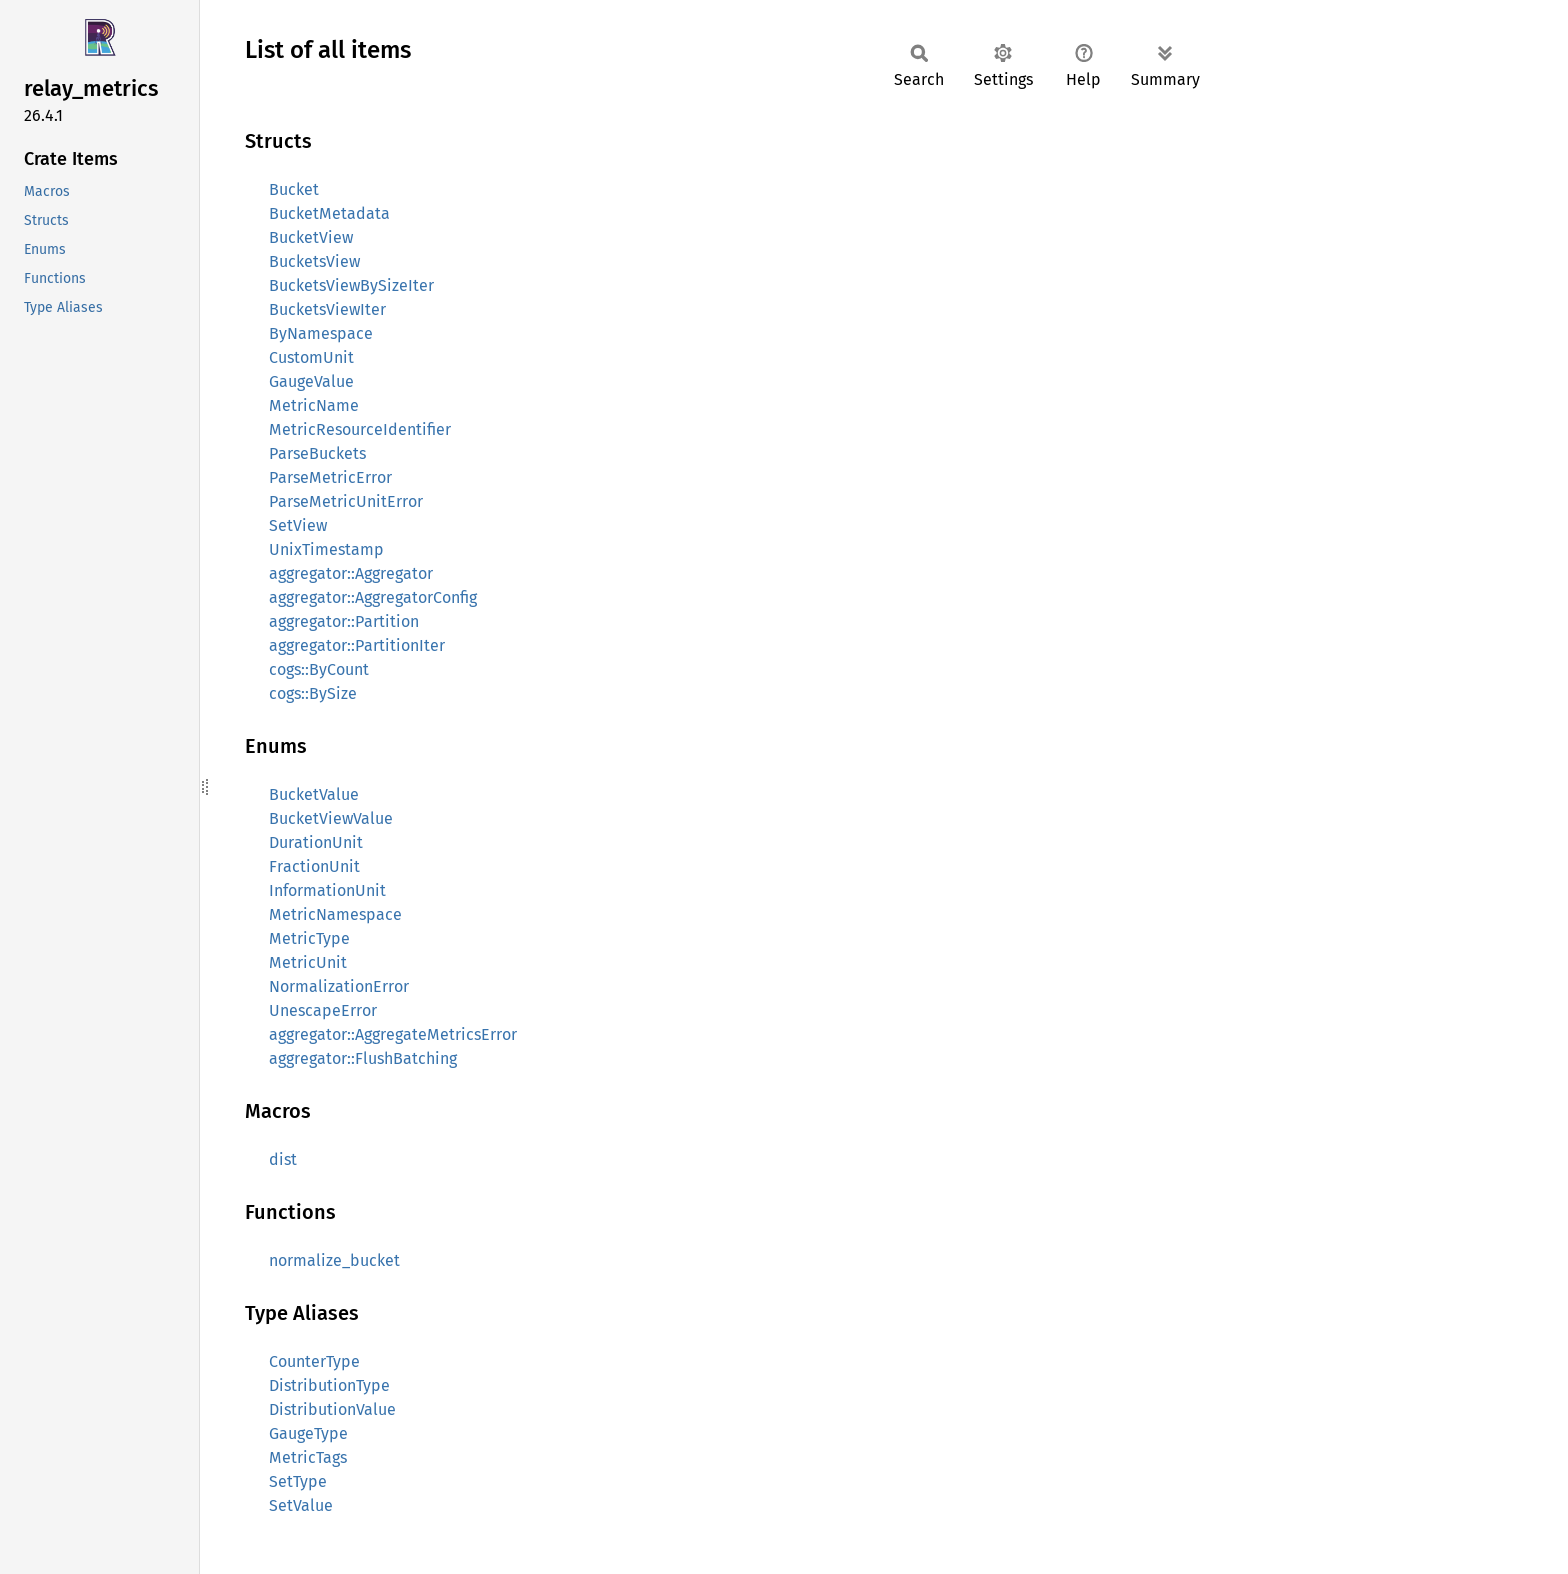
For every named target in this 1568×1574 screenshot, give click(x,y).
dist (283, 1159)
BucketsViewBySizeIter (351, 285)
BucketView (311, 237)
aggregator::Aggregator (351, 573)
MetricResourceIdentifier (360, 429)
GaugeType (308, 1433)
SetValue (301, 1505)
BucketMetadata (329, 213)
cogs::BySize (313, 693)
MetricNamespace (335, 914)
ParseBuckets (317, 453)
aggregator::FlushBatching (363, 1058)
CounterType (314, 1361)
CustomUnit (311, 357)
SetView (298, 525)
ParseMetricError (330, 477)
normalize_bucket (334, 1260)
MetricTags (308, 1457)
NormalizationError (339, 986)
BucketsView (314, 261)
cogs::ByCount (319, 669)
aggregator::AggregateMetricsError (393, 1034)
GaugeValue (311, 381)
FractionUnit (314, 866)
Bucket (294, 189)
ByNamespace (321, 333)
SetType (298, 1481)
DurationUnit (316, 842)
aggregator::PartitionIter (357, 645)
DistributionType (329, 1385)
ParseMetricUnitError (346, 501)
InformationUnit (327, 890)
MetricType (309, 938)
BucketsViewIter (327, 309)
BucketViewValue (331, 818)
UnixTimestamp (326, 549)
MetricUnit (308, 962)
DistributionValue (332, 1409)
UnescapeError (323, 1010)
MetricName (314, 405)
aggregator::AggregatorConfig (373, 597)
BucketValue (314, 794)
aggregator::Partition (344, 621)
